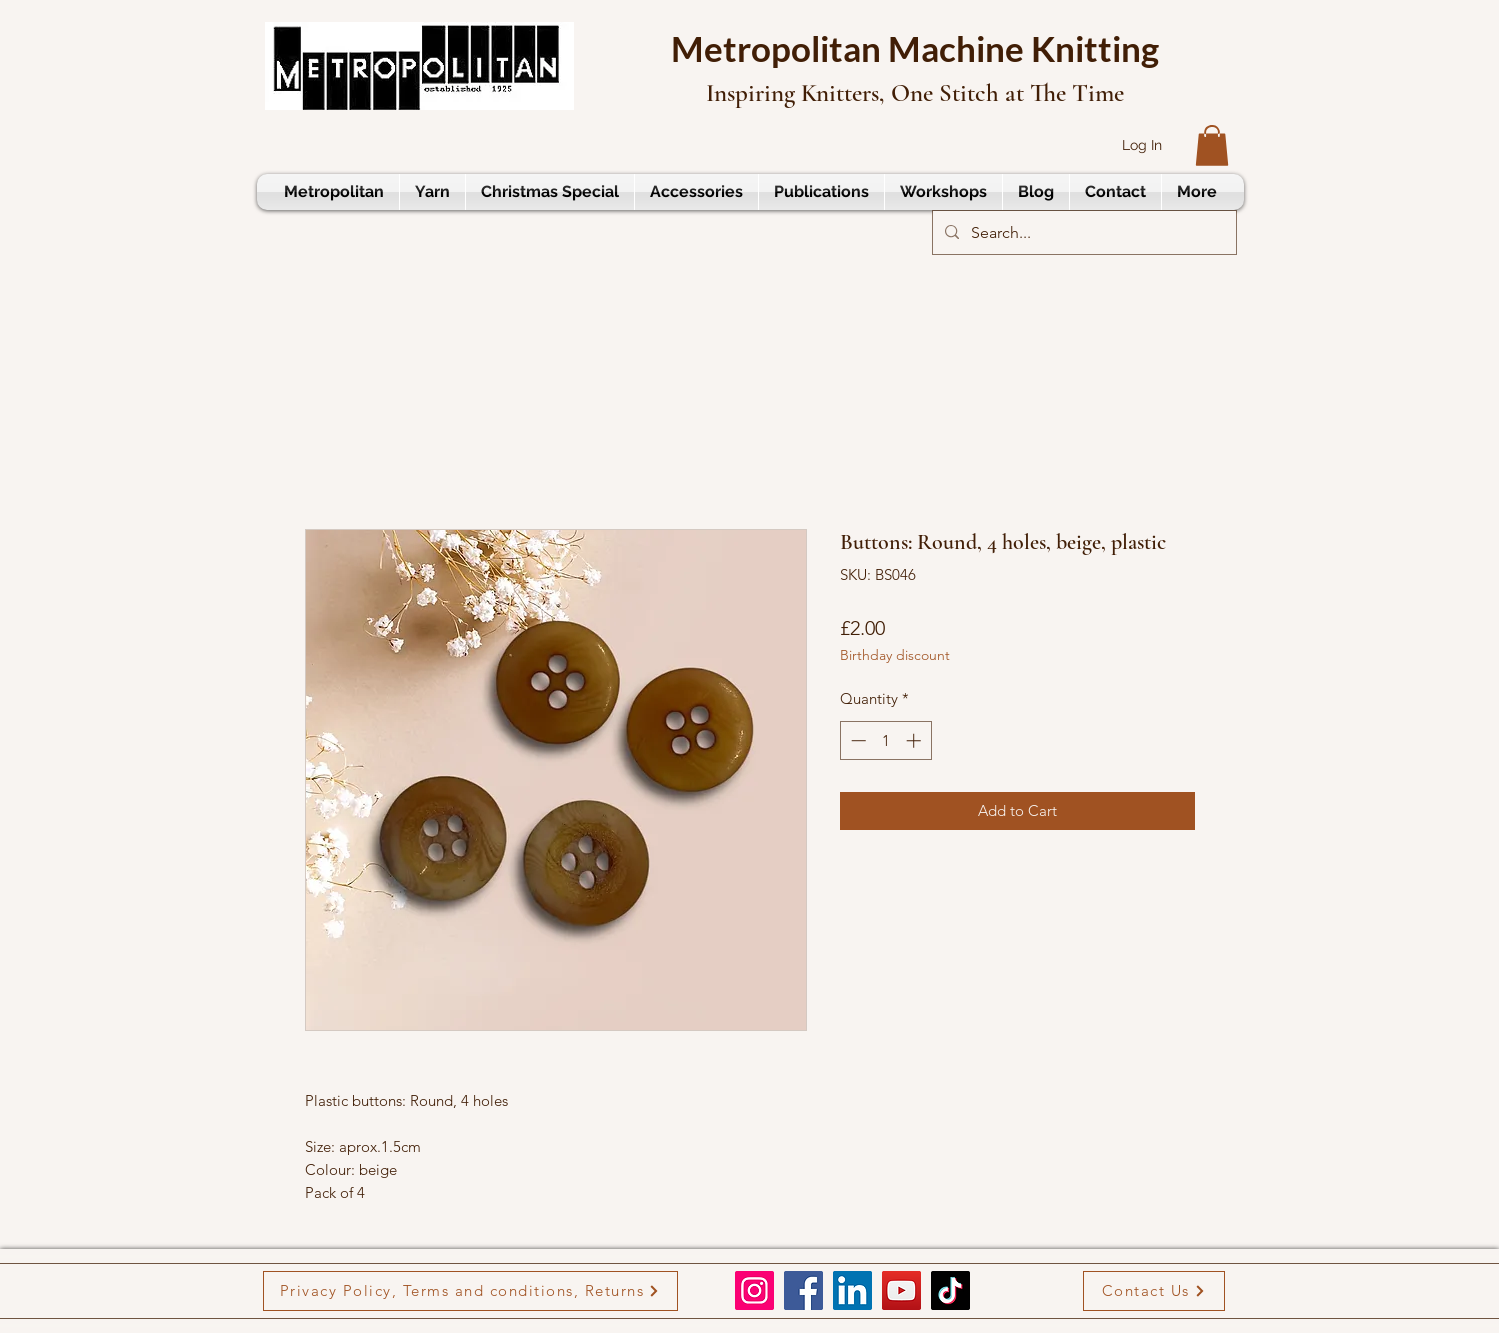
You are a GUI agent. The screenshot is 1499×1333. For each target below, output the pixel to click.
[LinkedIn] (852, 1290)
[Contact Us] (1154, 1291)
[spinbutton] (885, 740)
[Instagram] (754, 1290)
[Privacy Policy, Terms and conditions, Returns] (470, 1291)
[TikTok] (950, 1290)
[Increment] (915, 740)
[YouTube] (901, 1290)
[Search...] (1082, 233)
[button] (1212, 145)
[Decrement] (856, 740)
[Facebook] (803, 1290)
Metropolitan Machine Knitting (915, 48)
